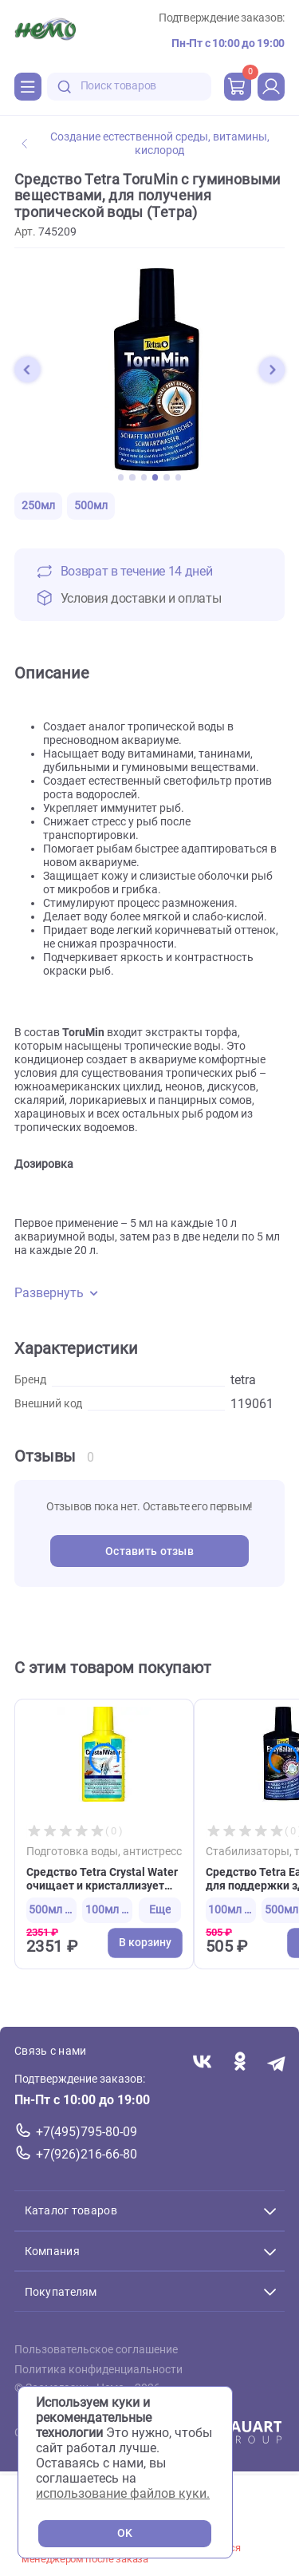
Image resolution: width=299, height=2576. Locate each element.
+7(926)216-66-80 (86, 2154)
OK (124, 2533)
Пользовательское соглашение (96, 2349)
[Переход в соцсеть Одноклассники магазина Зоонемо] (239, 2062)
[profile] (271, 86)
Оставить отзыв (149, 1551)
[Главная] (45, 31)
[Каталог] (27, 86)
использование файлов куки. (123, 2493)
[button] (27, 369)
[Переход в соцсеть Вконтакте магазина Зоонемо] (202, 2062)
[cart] (237, 86)
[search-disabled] (64, 87)
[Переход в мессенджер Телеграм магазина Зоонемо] (277, 2062)
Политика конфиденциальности (98, 2369)
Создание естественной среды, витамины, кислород (145, 143)
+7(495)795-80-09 (86, 2131)
